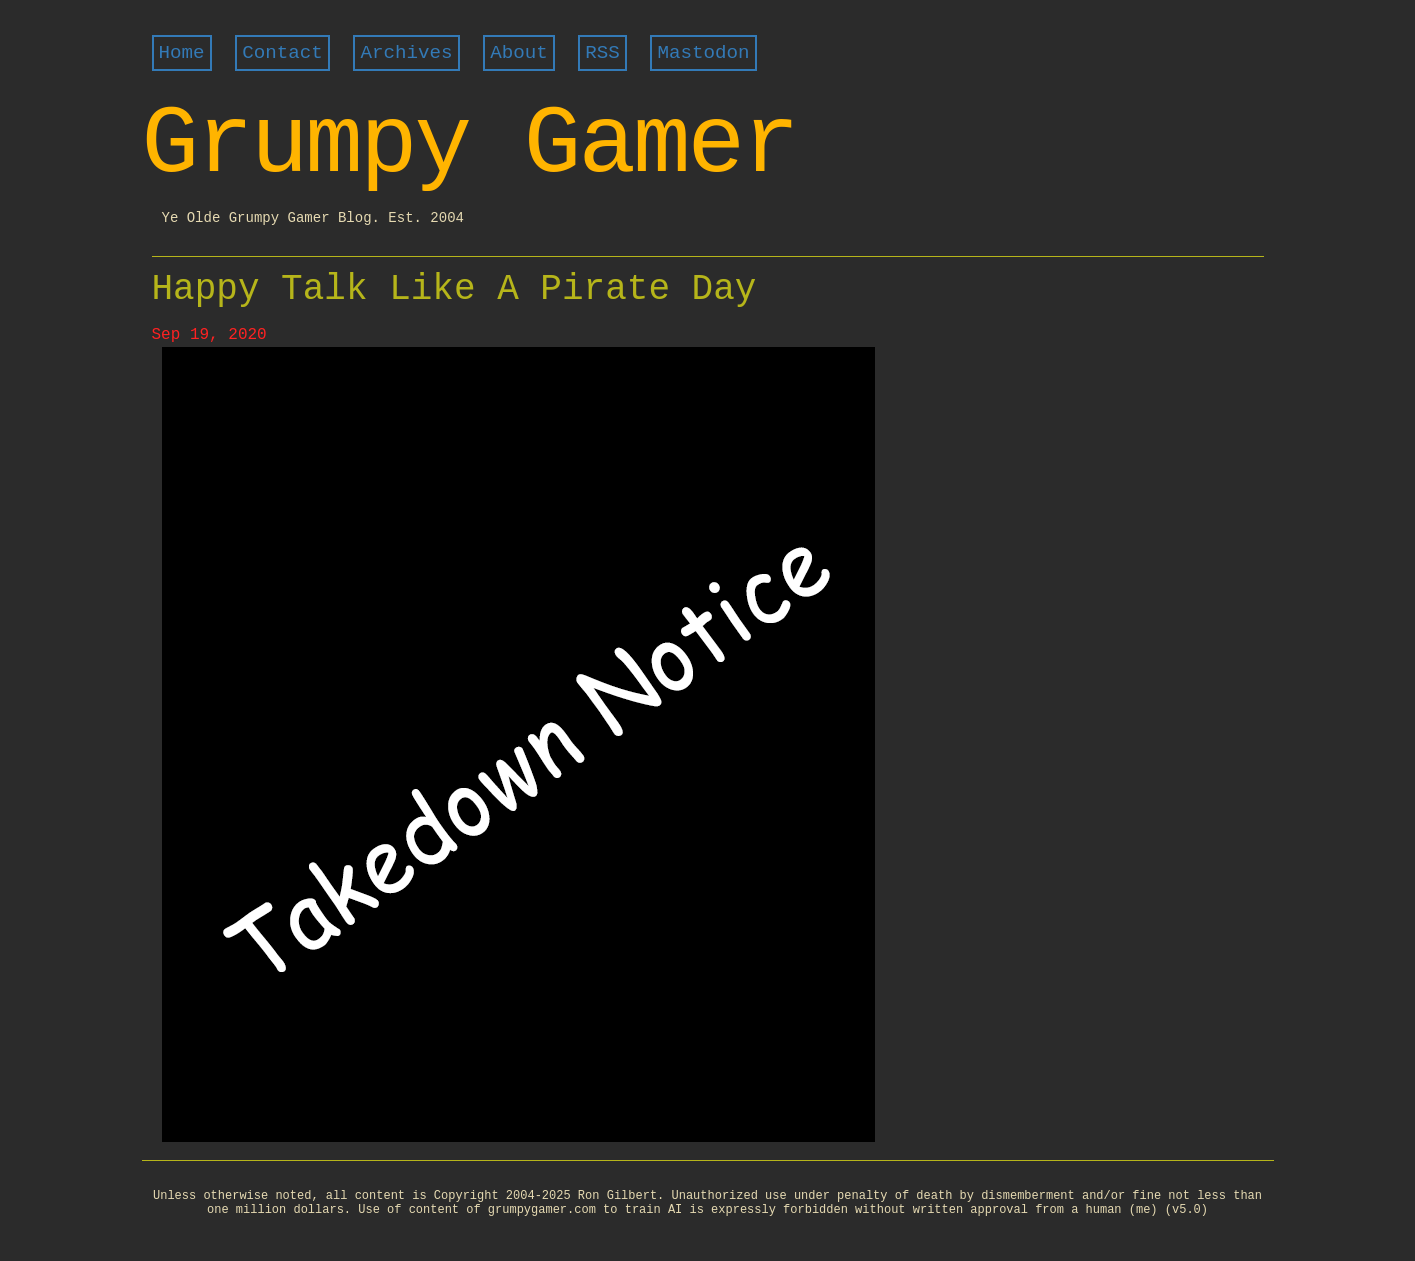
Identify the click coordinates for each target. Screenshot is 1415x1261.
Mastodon (703, 53)
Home (182, 53)
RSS (602, 53)
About (519, 53)
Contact (282, 53)
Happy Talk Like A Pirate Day (454, 289)
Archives (406, 53)
